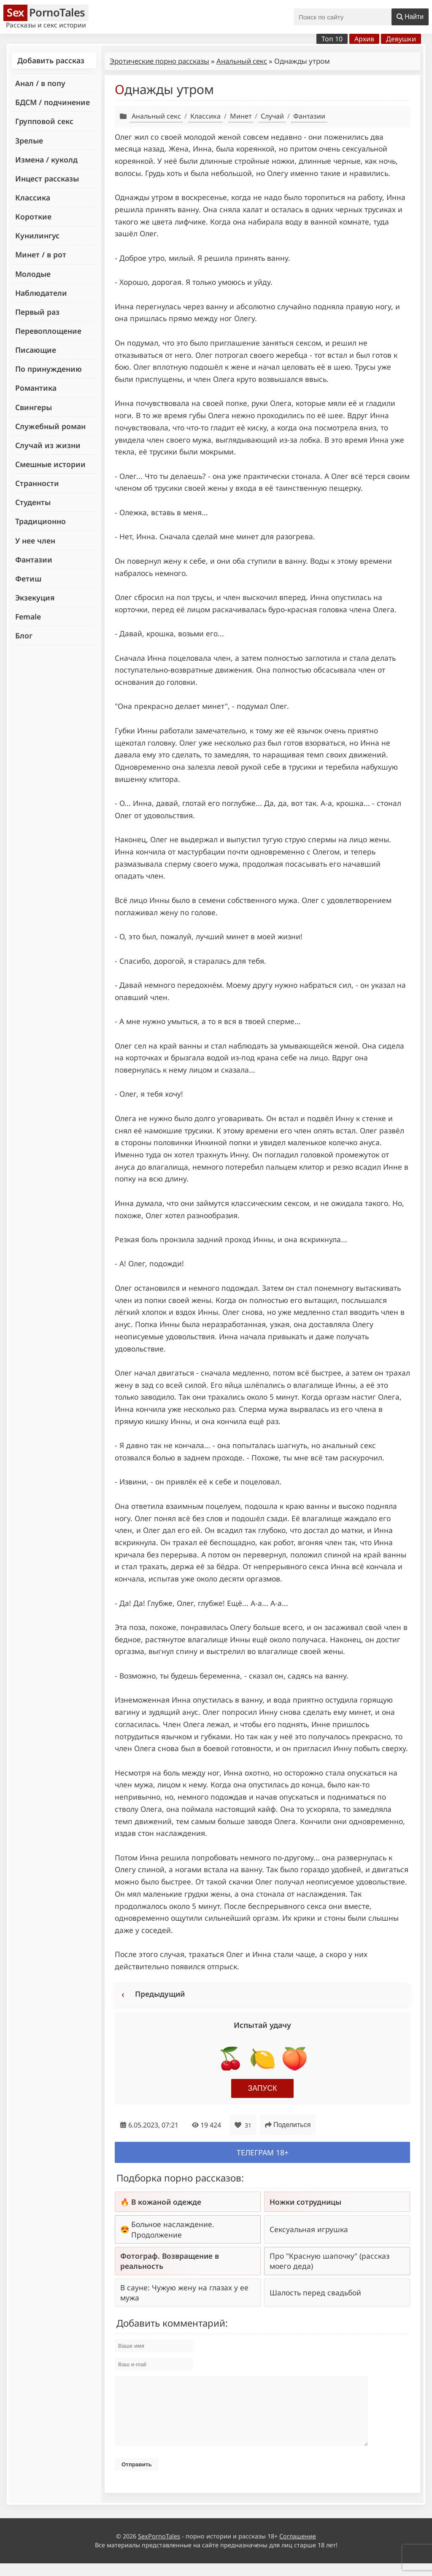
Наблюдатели (41, 293)
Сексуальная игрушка (309, 2229)
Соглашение (297, 2549)
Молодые (33, 274)
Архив (364, 38)
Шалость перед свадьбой (315, 2292)
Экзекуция (34, 597)
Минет (240, 116)
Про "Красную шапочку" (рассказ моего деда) (329, 2261)
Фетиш (28, 578)
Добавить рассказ (50, 60)
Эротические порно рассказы (159, 61)
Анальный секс (241, 61)
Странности (37, 483)
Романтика (36, 388)
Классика (32, 197)
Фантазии (33, 559)
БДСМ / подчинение (52, 102)
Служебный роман (50, 426)
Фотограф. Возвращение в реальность (169, 2261)
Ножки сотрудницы (305, 2202)
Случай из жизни (48, 445)
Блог (23, 635)
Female (28, 616)
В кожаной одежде (166, 2202)
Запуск (262, 2088)
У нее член (35, 540)
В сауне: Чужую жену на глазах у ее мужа (184, 2292)
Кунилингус (37, 235)
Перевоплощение (48, 331)
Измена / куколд (46, 159)
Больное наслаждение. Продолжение (172, 2229)
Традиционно (40, 521)
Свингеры (33, 407)
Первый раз (37, 312)
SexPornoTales (159, 2549)
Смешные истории (50, 464)
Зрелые (29, 140)
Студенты (33, 502)
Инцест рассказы (47, 178)
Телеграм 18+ (263, 2152)
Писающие (35, 350)
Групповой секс (44, 121)
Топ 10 (332, 38)
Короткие (33, 216)
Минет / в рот (40, 254)
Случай (272, 116)
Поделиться (287, 2124)
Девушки (401, 38)
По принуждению (48, 369)
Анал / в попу (40, 83)
